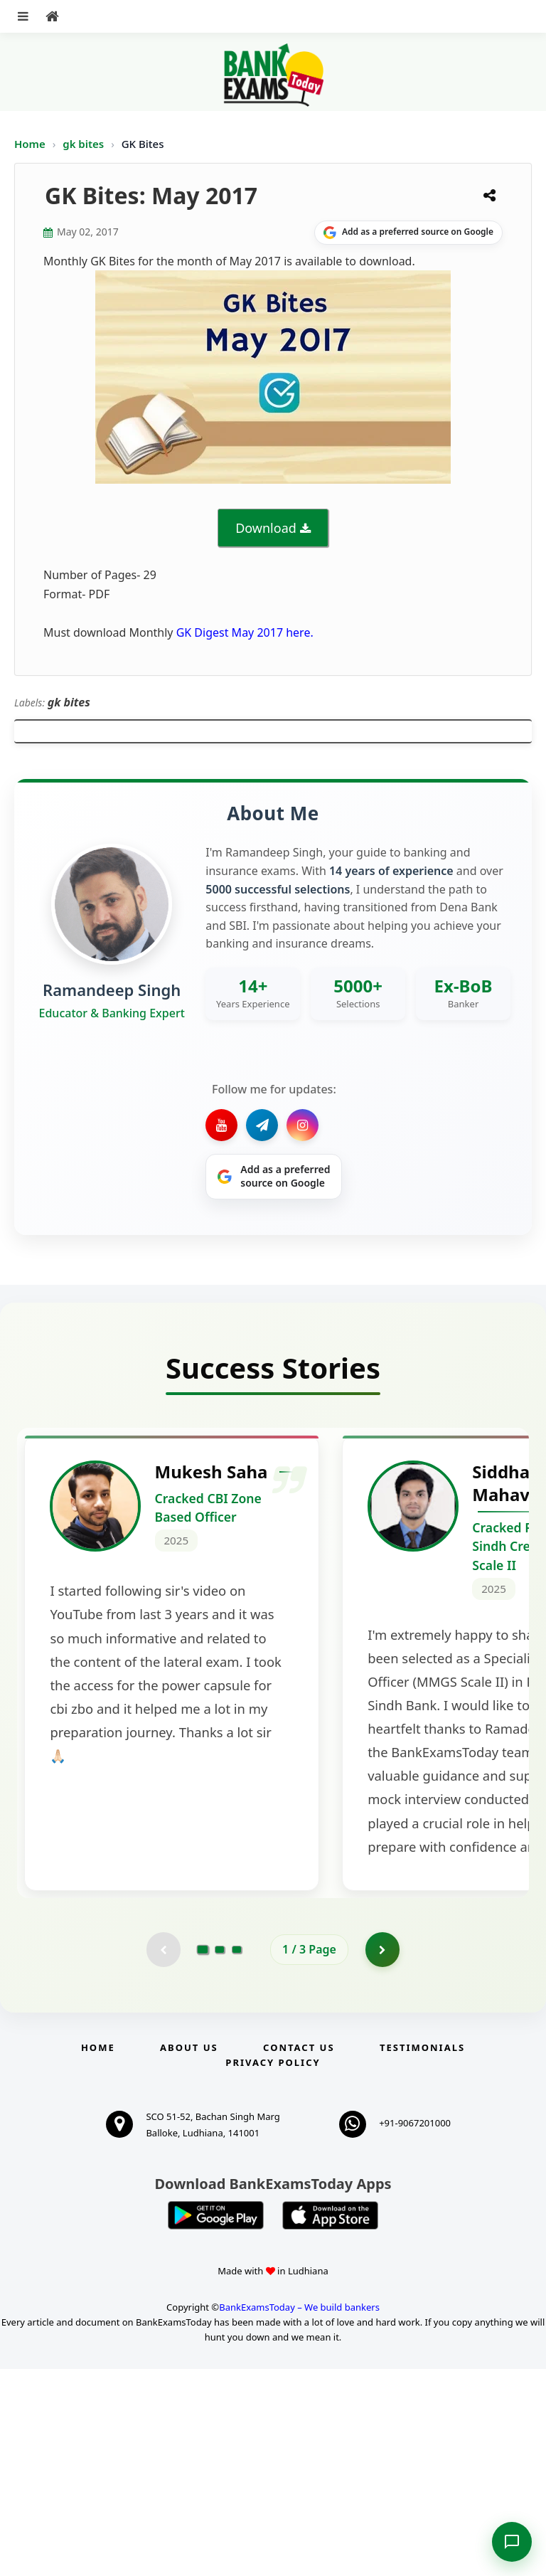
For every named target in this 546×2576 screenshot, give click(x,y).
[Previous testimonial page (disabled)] (163, 2156)
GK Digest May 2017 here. (245, 632)
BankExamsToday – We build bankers (299, 2514)
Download (265, 527)
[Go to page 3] (237, 2156)
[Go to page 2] (220, 2156)
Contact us (298, 2254)
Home (30, 144)
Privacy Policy (272, 2269)
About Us (189, 2254)
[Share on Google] (408, 233)
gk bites (85, 144)
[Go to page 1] (203, 2156)
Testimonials (422, 2254)
